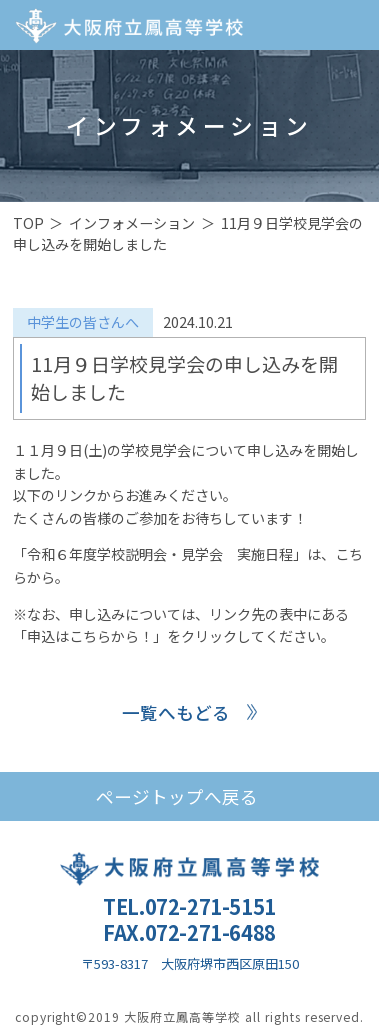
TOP (28, 223)
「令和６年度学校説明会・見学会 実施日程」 (160, 554)
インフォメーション (132, 223)
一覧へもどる (176, 712)
